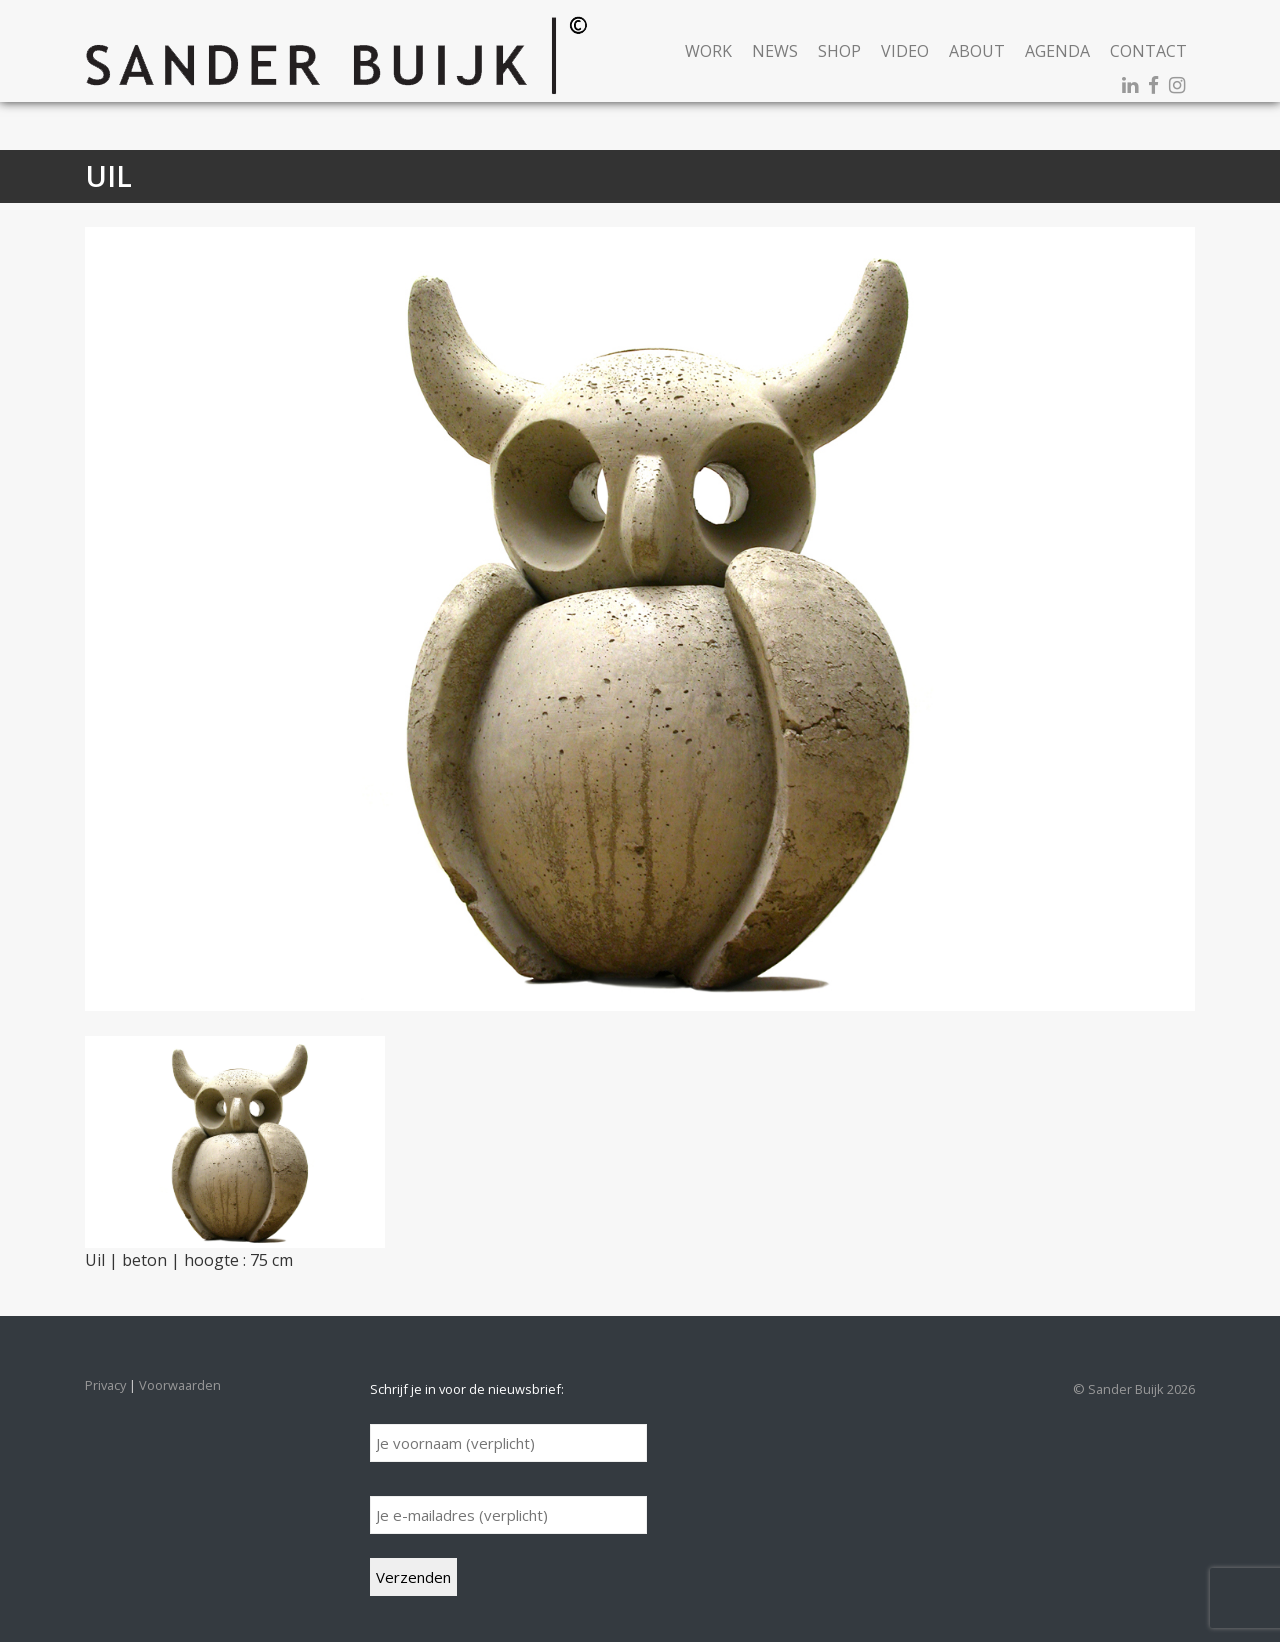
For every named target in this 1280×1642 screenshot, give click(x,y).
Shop (839, 51)
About (977, 51)
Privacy (105, 1385)
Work (708, 51)
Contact (1148, 51)
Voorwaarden (180, 1385)
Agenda (1057, 51)
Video (905, 51)
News (775, 51)
